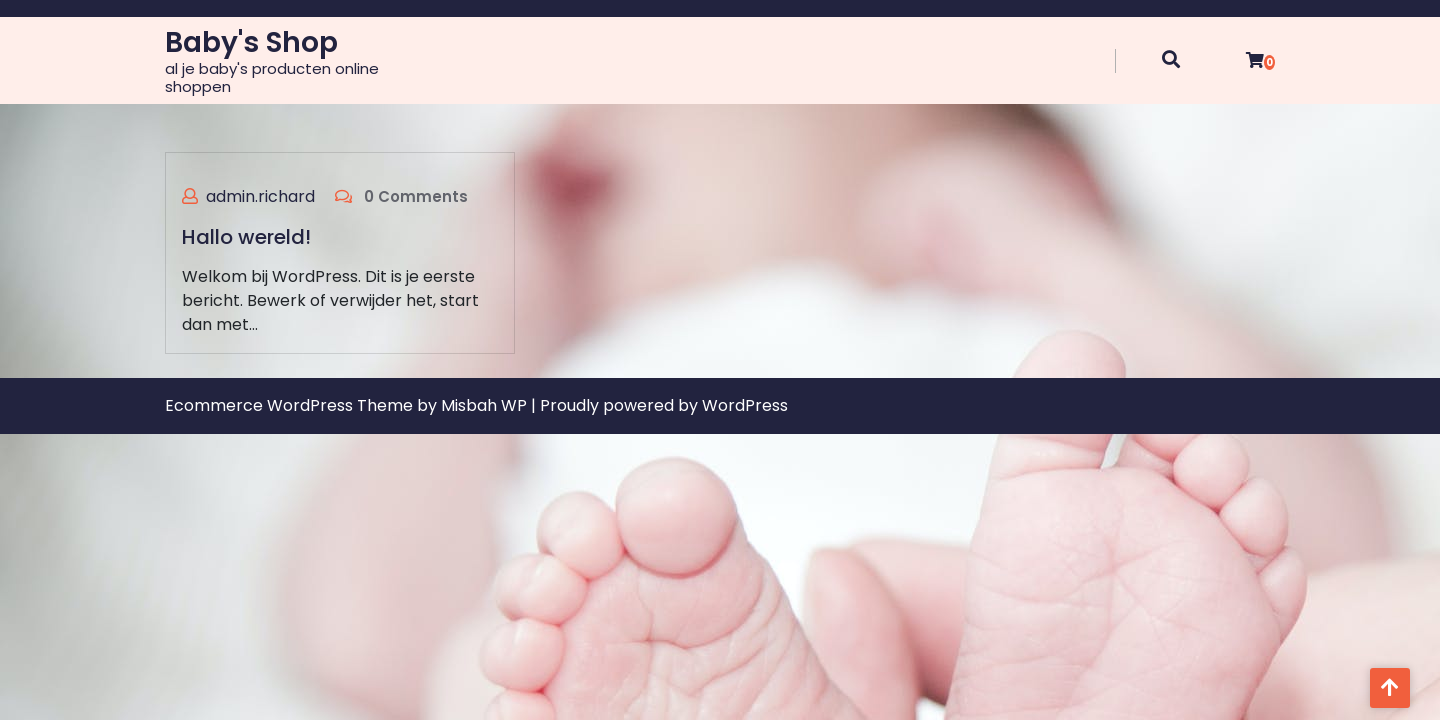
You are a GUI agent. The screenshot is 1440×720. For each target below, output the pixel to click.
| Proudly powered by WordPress (659, 405)
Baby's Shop (251, 42)
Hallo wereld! (246, 237)
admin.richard (260, 196)
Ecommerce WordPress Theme (291, 405)
